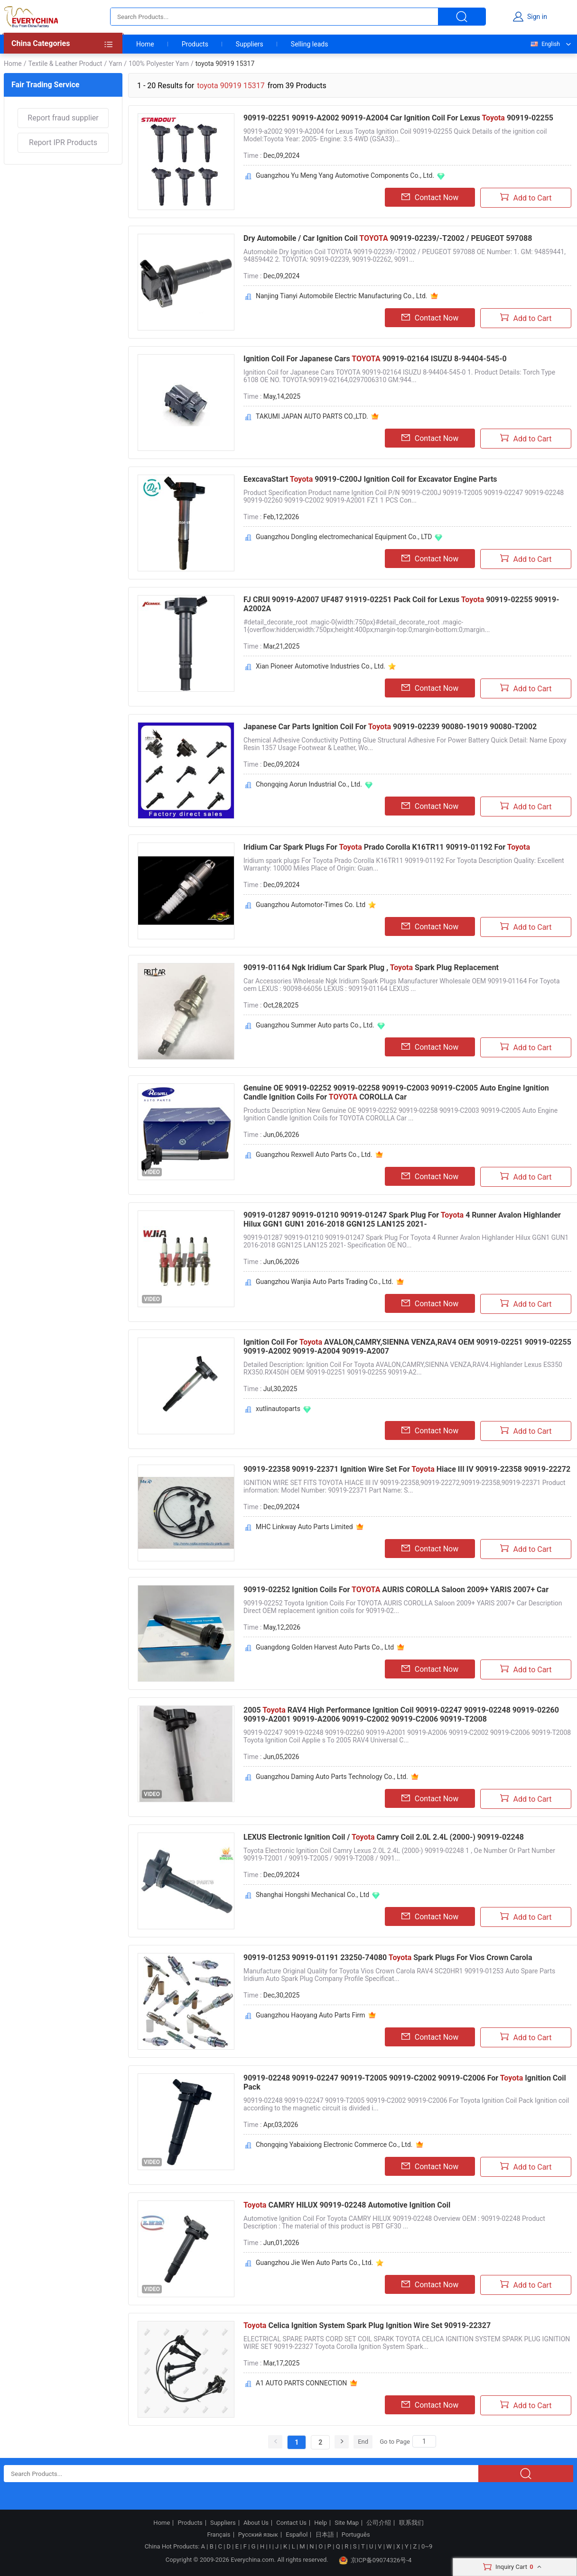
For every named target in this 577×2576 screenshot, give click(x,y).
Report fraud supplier (63, 117)
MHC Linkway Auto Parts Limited (304, 1527)
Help (320, 2523)
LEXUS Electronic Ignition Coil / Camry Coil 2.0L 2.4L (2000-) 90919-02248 (383, 1837)
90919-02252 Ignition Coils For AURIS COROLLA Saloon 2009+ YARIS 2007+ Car (396, 1589)
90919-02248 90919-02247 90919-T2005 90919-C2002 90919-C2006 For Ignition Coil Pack (404, 2082)
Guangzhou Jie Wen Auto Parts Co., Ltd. (314, 2262)
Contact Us (291, 2523)
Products (195, 44)
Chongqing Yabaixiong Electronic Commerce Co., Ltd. (334, 2144)
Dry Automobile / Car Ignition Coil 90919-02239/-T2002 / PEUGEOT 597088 (387, 238)
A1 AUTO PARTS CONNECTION (301, 2383)
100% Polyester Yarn (159, 63)
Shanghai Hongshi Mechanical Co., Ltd (312, 1894)
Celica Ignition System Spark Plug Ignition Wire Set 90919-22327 (367, 2325)
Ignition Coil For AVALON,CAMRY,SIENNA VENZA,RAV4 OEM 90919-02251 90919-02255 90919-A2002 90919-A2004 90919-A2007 (407, 1347)
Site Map (347, 2523)
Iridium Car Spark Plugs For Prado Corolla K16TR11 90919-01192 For (386, 847)
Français (218, 2535)
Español (296, 2535)
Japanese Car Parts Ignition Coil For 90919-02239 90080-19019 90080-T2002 (390, 726)
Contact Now (429, 197)
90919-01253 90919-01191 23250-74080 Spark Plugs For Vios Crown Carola (387, 1957)
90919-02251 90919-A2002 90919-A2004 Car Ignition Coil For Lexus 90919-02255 (398, 117)
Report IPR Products (63, 142)
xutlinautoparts (278, 1408)
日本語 (325, 2535)
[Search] (424, 2441)
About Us (256, 2523)
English (545, 44)
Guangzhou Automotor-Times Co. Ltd (310, 904)
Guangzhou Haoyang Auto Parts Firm (310, 2015)
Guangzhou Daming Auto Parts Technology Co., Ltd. (332, 1776)
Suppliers (249, 44)
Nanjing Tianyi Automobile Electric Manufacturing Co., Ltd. (342, 296)
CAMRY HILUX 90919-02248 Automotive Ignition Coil (346, 2204)
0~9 (426, 2546)
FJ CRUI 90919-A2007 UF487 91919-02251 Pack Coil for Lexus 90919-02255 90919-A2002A (401, 604)
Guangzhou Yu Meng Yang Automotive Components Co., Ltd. (345, 175)
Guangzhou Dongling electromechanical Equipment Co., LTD (344, 537)
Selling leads (309, 44)
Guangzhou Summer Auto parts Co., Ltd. (315, 1025)
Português (356, 2535)
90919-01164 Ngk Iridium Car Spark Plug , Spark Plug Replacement (371, 967)
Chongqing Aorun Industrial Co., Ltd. (309, 784)
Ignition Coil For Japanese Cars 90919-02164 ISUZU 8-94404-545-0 (375, 358)
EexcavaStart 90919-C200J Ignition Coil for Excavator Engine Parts (370, 479)
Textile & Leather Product (65, 63)
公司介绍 (378, 2523)
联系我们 (411, 2523)
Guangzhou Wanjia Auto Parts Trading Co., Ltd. (324, 1281)
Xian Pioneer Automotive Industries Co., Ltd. (320, 666)
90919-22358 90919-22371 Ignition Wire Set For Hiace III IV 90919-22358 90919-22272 (406, 1469)
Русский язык (258, 2535)
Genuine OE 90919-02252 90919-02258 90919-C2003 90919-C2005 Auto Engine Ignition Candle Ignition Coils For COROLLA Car (396, 1092)
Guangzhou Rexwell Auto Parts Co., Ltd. (314, 1154)
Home (145, 44)
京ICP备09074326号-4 (375, 2560)
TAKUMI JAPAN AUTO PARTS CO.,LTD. (312, 416)
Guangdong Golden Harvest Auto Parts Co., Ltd (325, 1647)
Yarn (115, 63)
